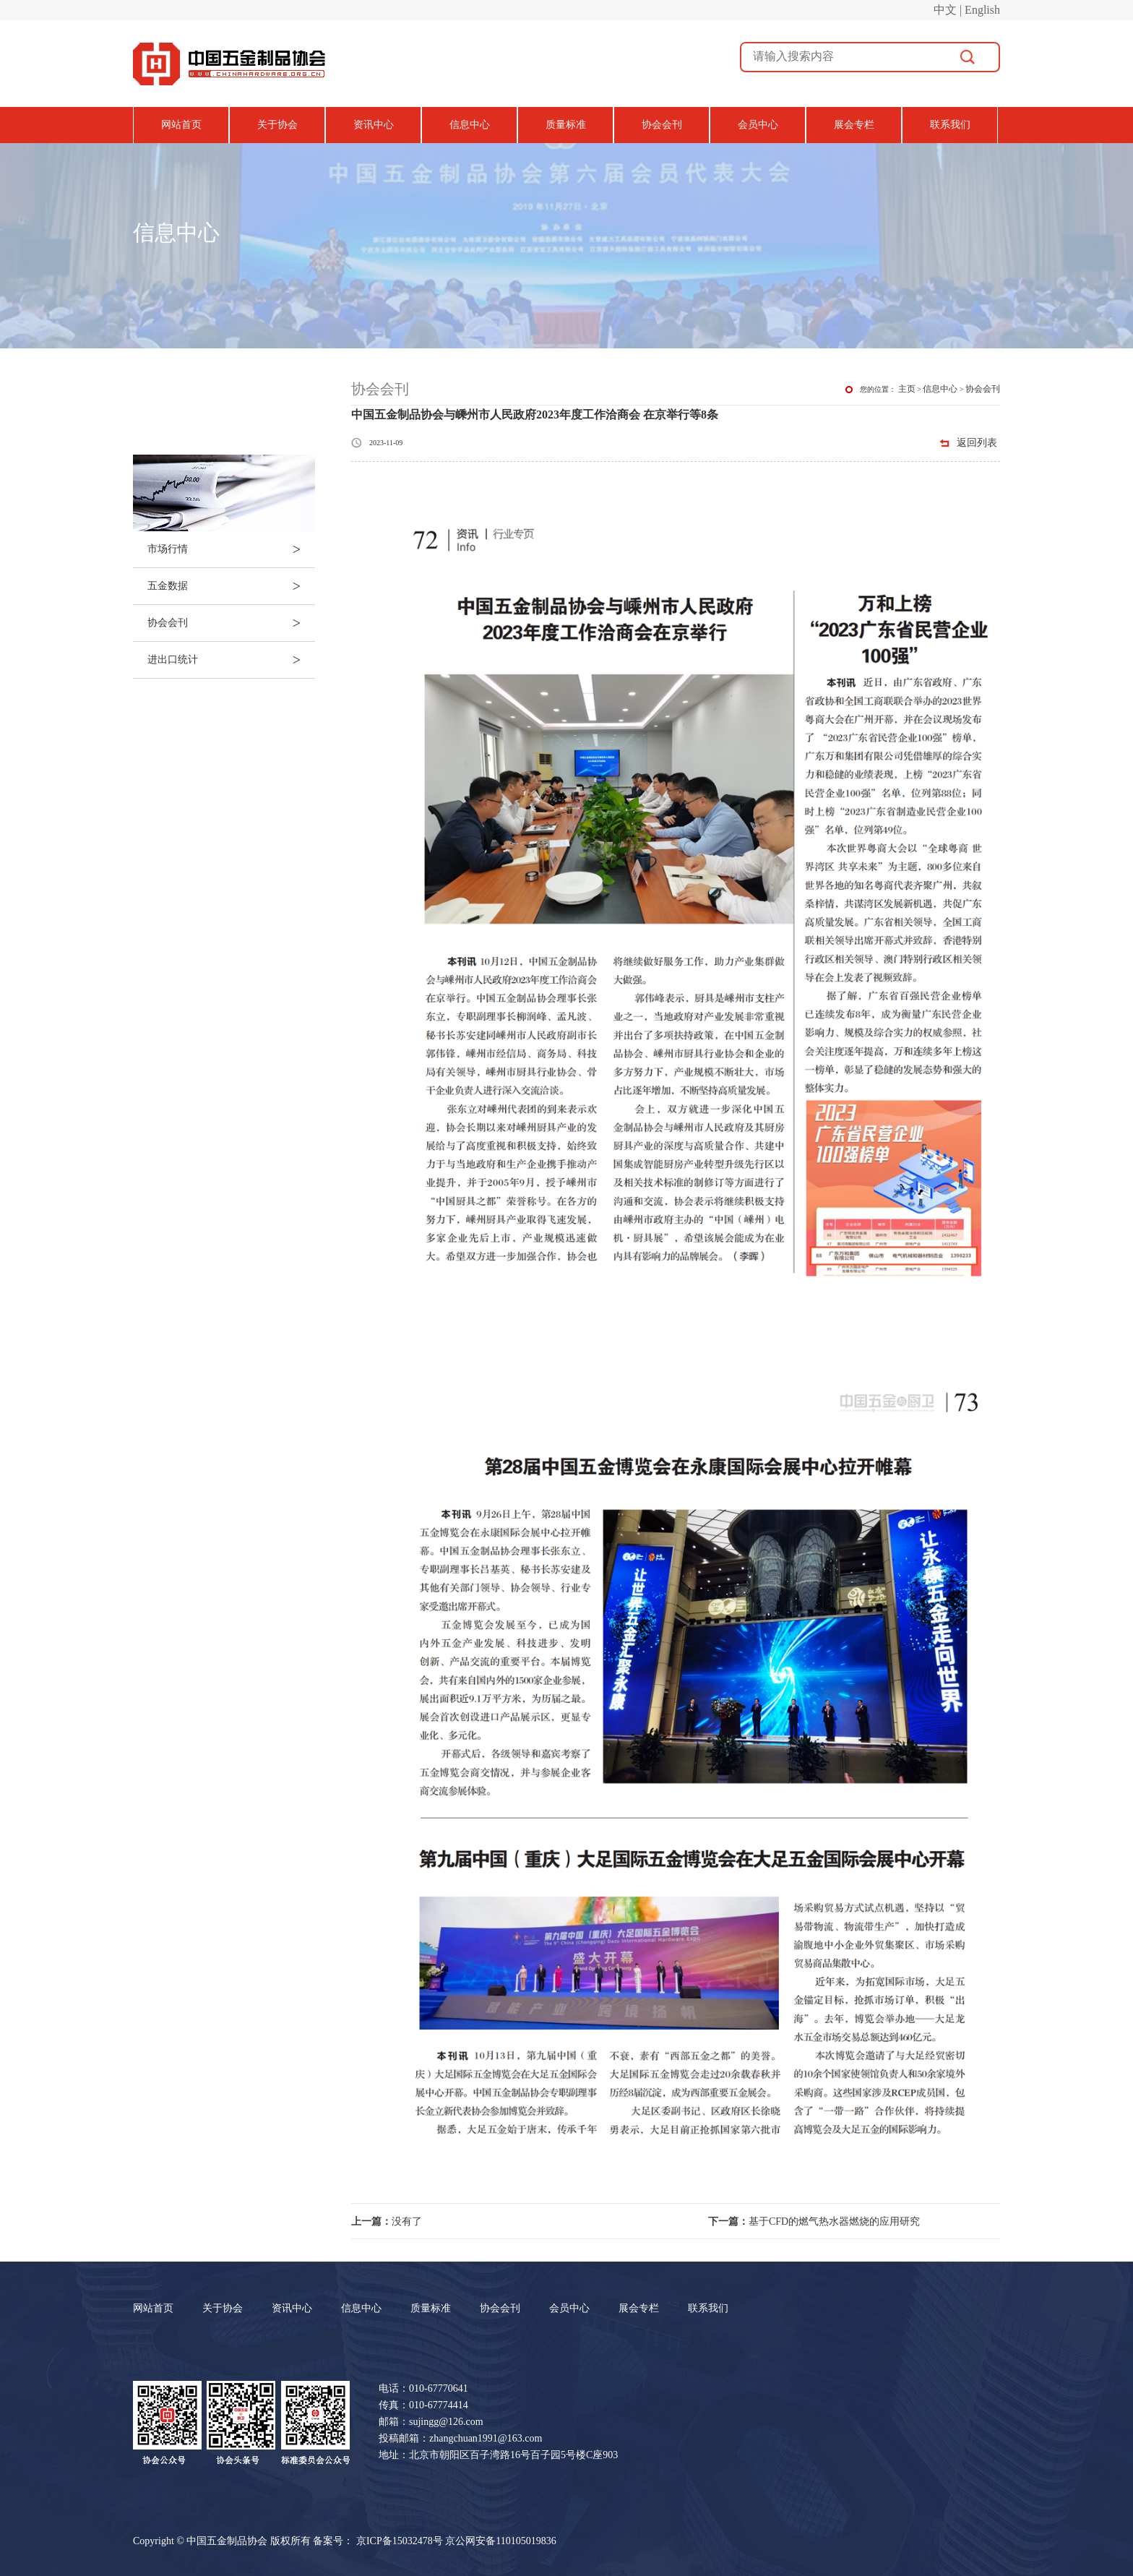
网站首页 (181, 124)
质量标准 (566, 124)
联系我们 (950, 124)
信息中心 (469, 124)
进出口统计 (231, 660)
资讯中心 (373, 124)
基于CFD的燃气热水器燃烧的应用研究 (814, 2221)
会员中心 (758, 124)
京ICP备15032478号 (399, 2541)
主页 (907, 389)
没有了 (386, 2221)
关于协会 (277, 124)
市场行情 (231, 549)
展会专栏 (854, 124)
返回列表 (977, 442)
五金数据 (231, 586)
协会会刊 (662, 124)
